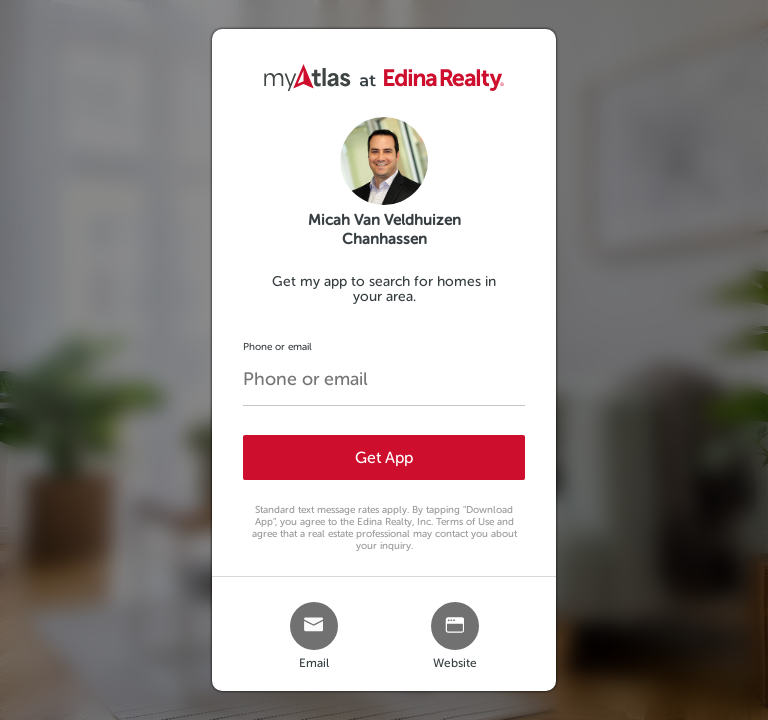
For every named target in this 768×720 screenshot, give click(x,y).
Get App (384, 457)
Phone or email (277, 346)
